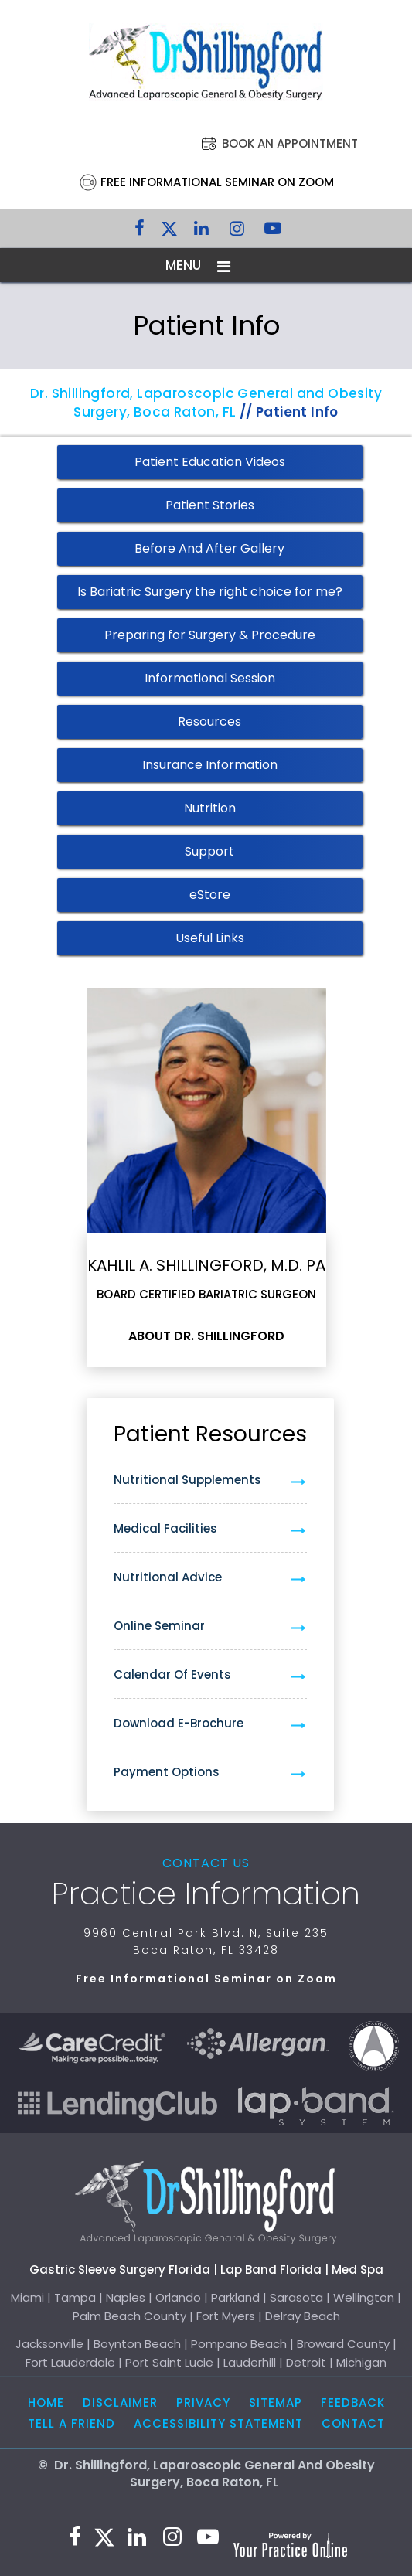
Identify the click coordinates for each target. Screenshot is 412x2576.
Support (209, 851)
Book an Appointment (290, 143)
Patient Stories (209, 505)
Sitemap (275, 2402)
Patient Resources (210, 1434)
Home (46, 2402)
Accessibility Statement (218, 2423)
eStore (209, 894)
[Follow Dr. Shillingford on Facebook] (140, 231)
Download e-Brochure (178, 1723)
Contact (353, 2423)
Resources (209, 721)
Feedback (353, 2402)
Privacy (203, 2402)
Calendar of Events (172, 1674)
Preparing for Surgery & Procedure (209, 635)
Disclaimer (120, 2402)
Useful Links (209, 938)
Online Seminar (159, 1626)
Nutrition (210, 808)
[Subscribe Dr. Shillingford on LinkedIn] (201, 231)
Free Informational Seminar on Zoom (217, 182)
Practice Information (206, 1893)
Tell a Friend (71, 2423)
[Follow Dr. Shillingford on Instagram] (237, 231)
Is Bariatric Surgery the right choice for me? (209, 592)
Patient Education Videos (209, 462)
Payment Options (167, 1772)
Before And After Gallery (209, 548)
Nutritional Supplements (187, 1480)
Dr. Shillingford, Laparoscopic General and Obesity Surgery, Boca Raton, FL (206, 402)
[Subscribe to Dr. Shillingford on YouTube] (272, 231)
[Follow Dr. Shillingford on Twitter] (169, 231)
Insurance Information (210, 765)
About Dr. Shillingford (206, 1336)
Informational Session (210, 678)
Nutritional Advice (168, 1577)
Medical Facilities (165, 1528)
